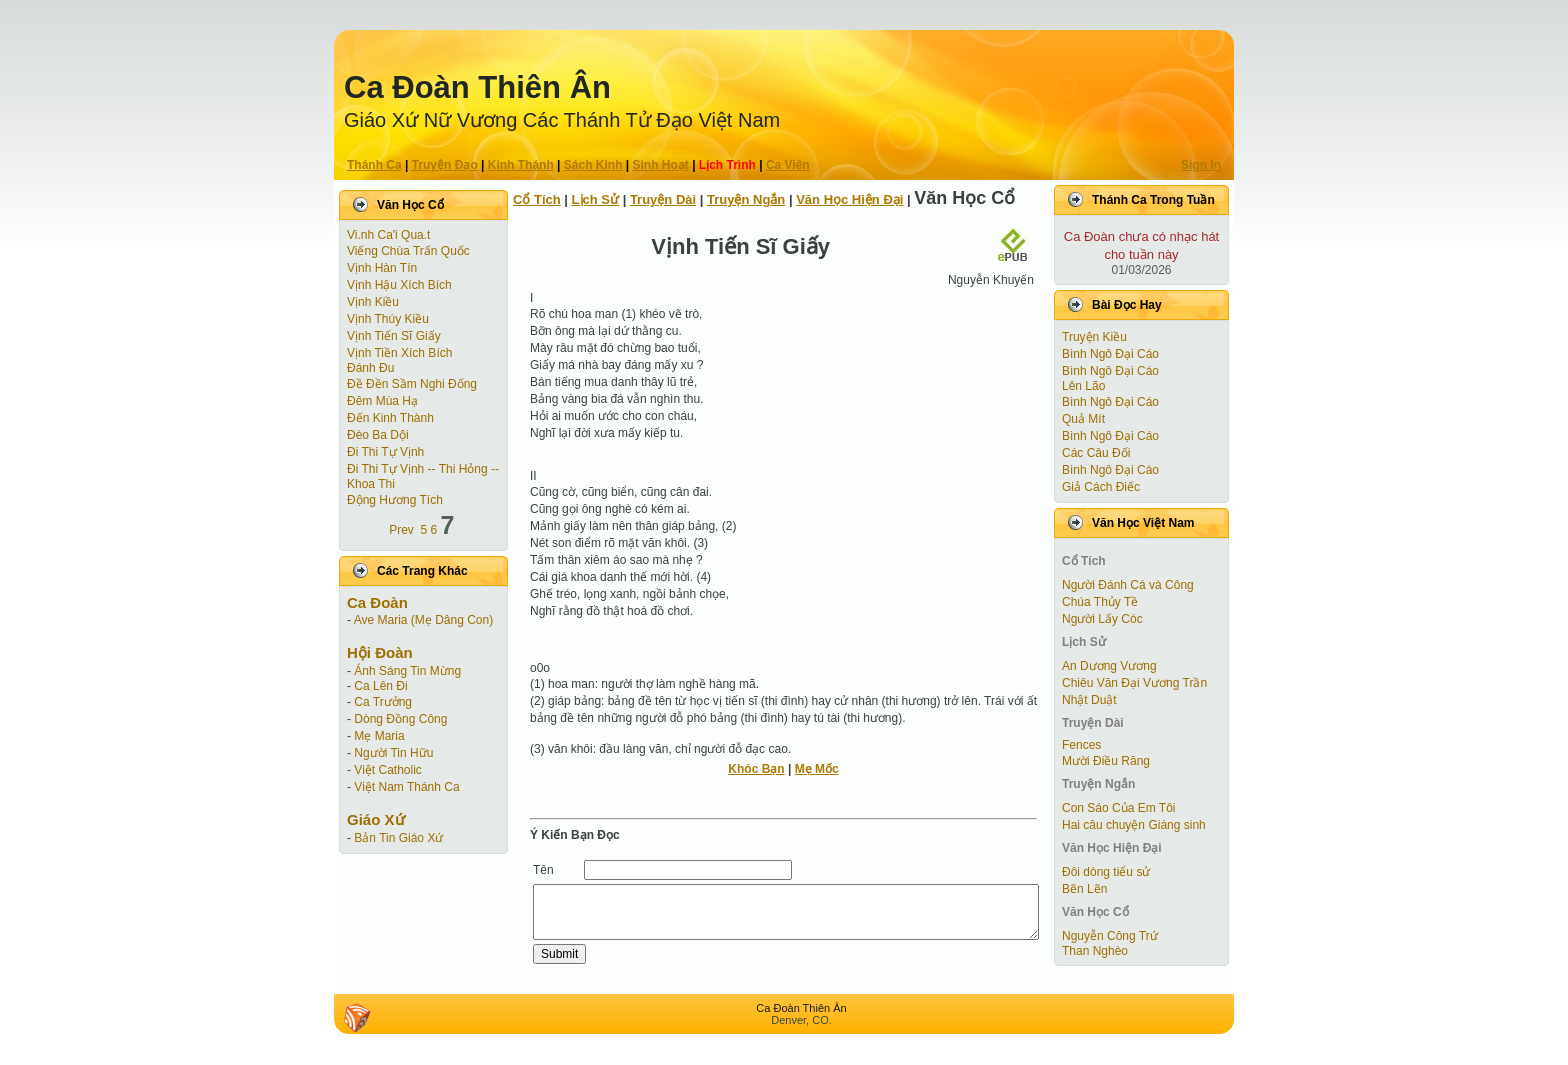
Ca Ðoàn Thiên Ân (477, 87)
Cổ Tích (537, 199)
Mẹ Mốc (817, 769)
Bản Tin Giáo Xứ (398, 838)
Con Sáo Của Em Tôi (1119, 808)
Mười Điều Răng (1106, 761)
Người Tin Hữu (393, 753)
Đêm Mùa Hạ (382, 401)
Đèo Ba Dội (378, 435)
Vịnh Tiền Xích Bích (399, 353)
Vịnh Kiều (373, 302)
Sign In (1201, 165)
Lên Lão (1083, 386)
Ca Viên (788, 165)
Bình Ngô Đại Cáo (1110, 354)
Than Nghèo (1095, 951)
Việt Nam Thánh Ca (406, 787)
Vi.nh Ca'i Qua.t (388, 235)
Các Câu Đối (1096, 453)
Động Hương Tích (395, 500)
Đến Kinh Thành (390, 418)
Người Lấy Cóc (1102, 619)
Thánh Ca (374, 165)
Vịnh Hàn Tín (382, 268)
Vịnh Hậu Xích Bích (399, 285)
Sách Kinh (593, 165)
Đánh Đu (370, 368)
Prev (401, 530)
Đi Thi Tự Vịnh (385, 452)
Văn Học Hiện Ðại (849, 199)
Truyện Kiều (1094, 337)
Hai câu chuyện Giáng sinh (1134, 825)
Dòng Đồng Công (400, 719)
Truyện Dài (663, 199)
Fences (1081, 745)
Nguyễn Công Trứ (1110, 936)
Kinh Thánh (521, 165)
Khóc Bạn (756, 769)
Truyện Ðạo (445, 165)
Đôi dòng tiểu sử (1106, 872)
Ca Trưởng (383, 702)
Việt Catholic (387, 770)
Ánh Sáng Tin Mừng (407, 671)
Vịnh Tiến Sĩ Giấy (394, 336)
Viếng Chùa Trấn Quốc (408, 251)
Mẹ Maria (379, 736)
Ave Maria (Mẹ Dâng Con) (424, 620)
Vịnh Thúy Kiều (388, 319)
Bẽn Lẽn (1084, 889)
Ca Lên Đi (380, 686)
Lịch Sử (595, 199)
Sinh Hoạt (661, 165)
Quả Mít (1083, 419)
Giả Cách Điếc (1101, 487)
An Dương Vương (1109, 666)
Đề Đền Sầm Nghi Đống (412, 384)
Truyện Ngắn (746, 199)
